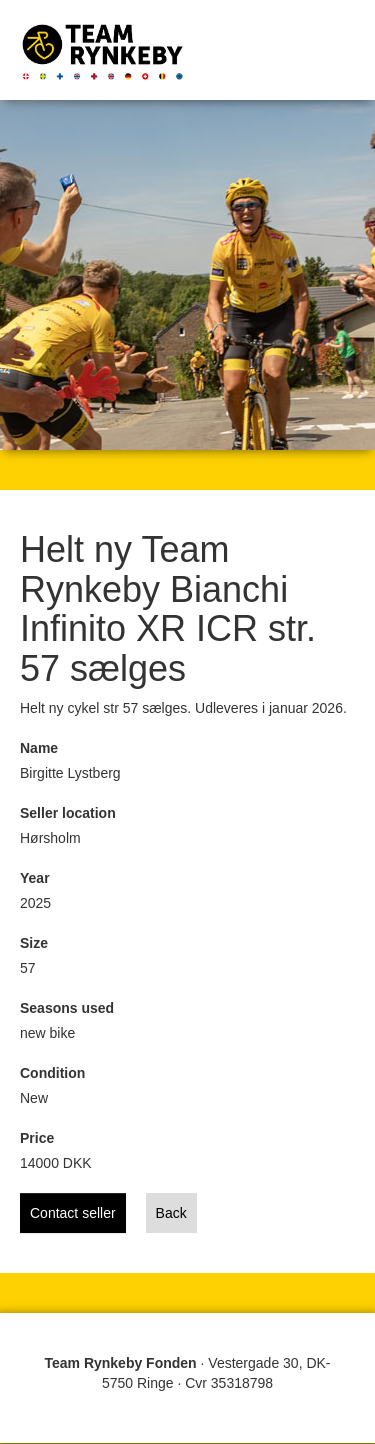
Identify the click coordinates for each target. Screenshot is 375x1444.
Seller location (68, 813)
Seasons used (67, 1008)
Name (39, 748)
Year (35, 878)
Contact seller (73, 1213)
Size (34, 943)
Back (171, 1213)
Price (37, 1138)
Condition (52, 1073)
